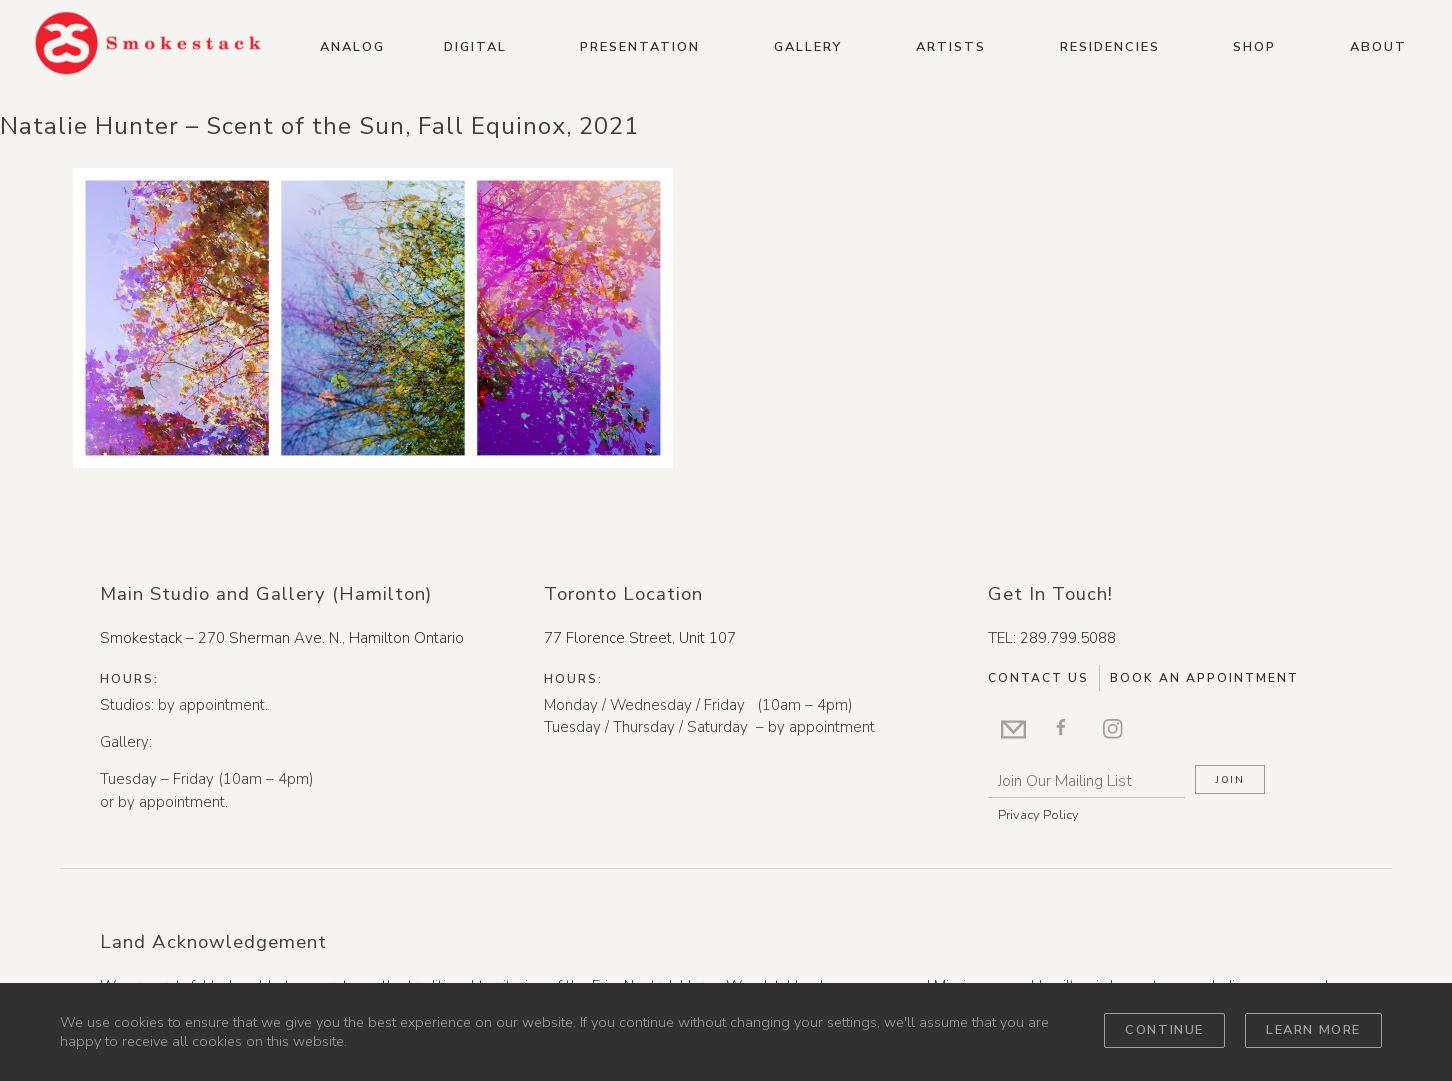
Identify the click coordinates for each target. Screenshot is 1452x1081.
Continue (1164, 1030)
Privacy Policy (1038, 815)
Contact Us (1038, 678)
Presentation (640, 47)
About (1378, 47)
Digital (475, 47)
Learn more (1313, 1030)
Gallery (808, 47)
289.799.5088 (1068, 638)
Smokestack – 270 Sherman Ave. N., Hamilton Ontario (282, 638)
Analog (352, 47)
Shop (1254, 47)
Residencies (1110, 47)
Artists (951, 47)
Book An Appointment (1204, 678)
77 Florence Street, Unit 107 (640, 638)
